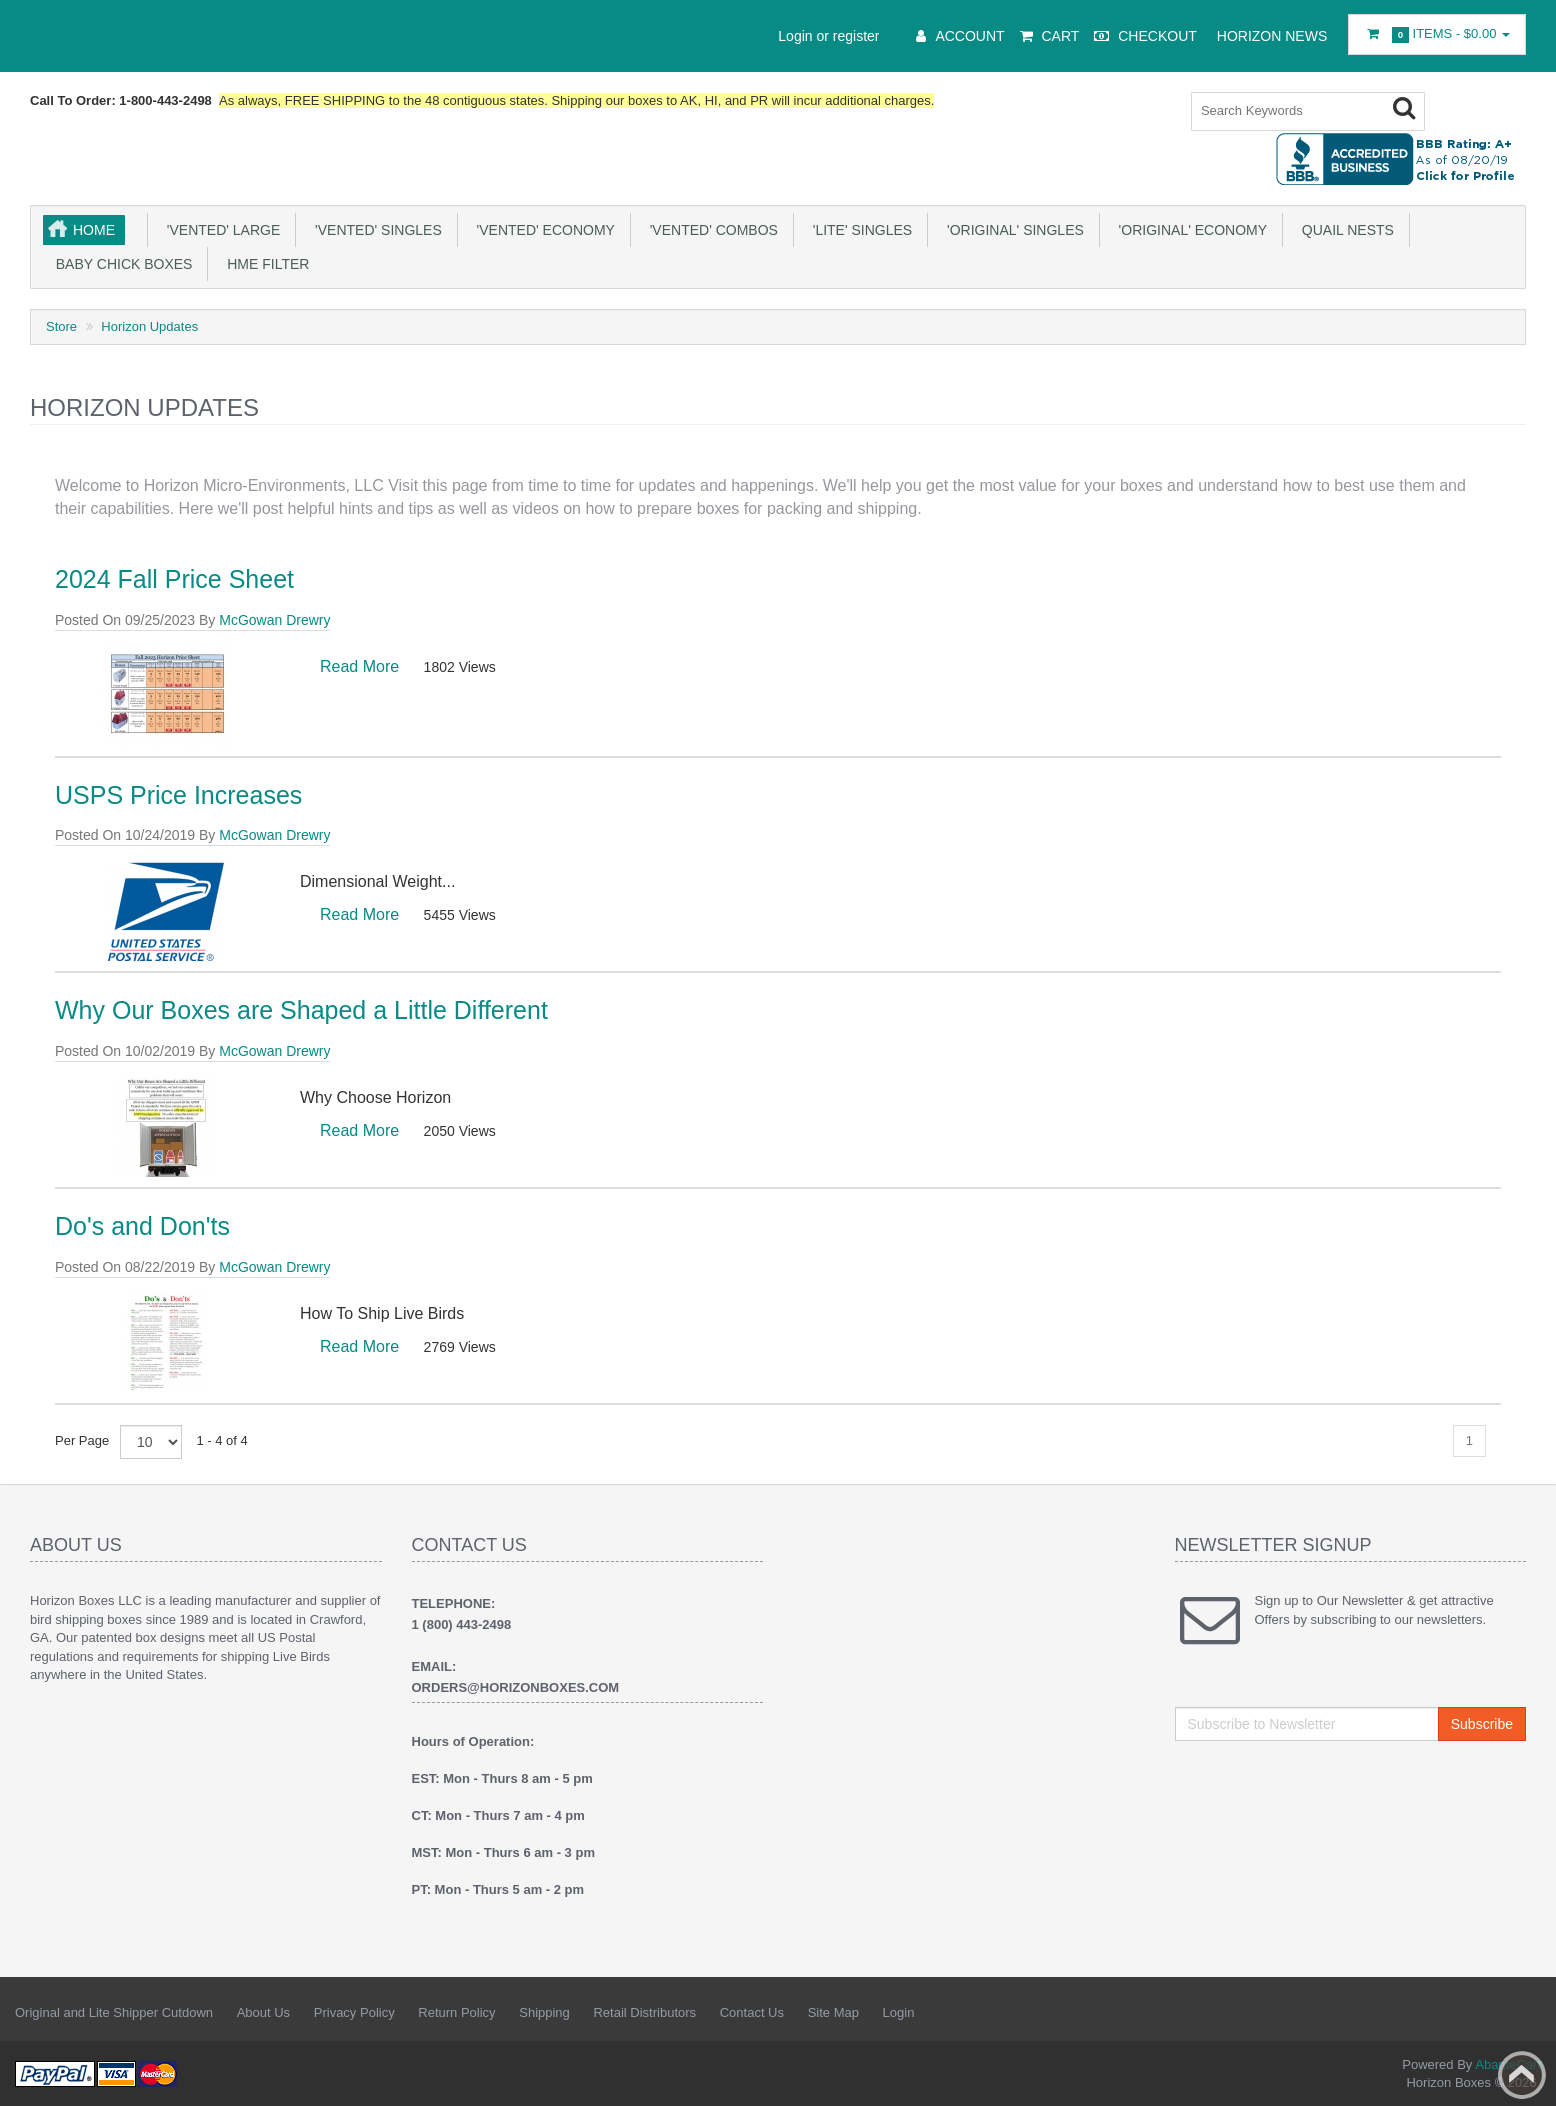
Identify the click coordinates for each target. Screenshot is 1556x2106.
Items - (1437, 34)
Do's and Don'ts (142, 1224)
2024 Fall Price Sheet (174, 577)
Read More (359, 664)
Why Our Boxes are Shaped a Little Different (301, 1008)
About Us (263, 2010)
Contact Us (752, 2010)
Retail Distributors (644, 2010)
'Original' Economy (1189, 228)
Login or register (828, 36)
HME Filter (264, 262)
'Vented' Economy (542, 228)
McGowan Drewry (274, 618)
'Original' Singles (1011, 228)
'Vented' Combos (710, 228)
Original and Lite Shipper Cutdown (114, 2010)
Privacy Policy (354, 2010)
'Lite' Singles (858, 228)
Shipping (544, 2010)
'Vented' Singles (374, 228)
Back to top (1522, 2075)
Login (899, 2010)
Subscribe (1482, 1722)
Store (61, 324)
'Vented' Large (219, 228)
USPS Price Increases (178, 793)
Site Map (833, 2010)
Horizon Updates (149, 324)
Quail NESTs (1344, 228)
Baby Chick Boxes (120, 262)
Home (94, 228)
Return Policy (456, 2010)
